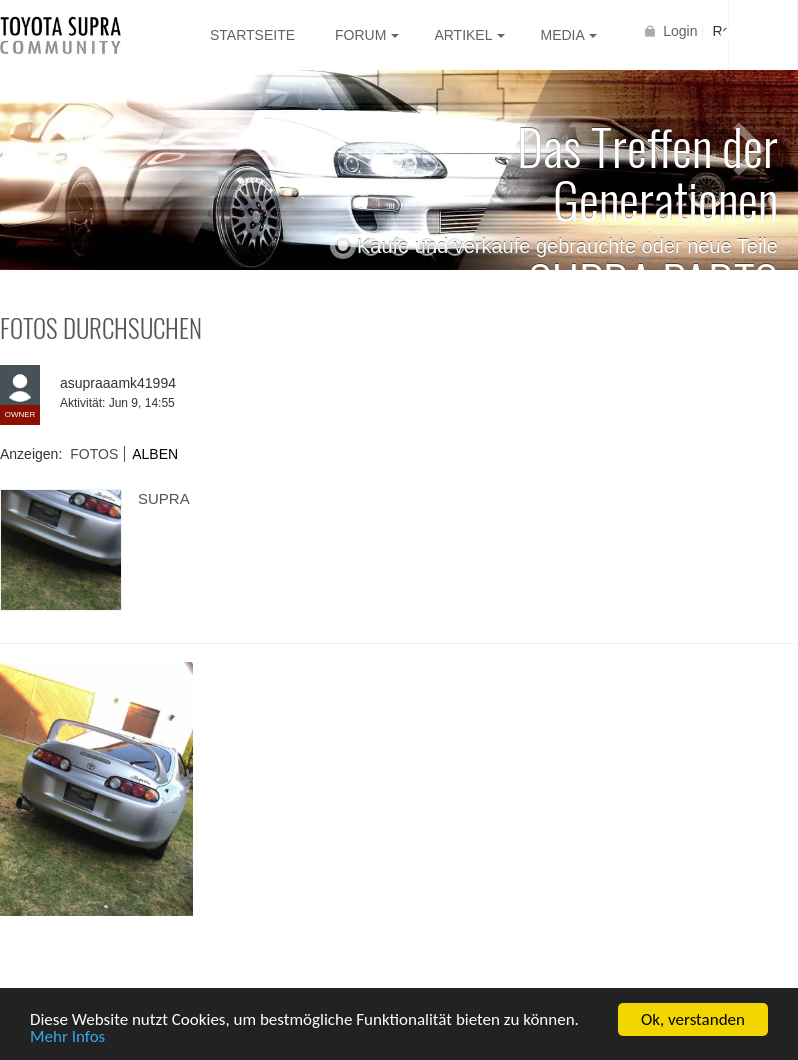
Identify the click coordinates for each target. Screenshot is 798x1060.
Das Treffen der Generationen (647, 171)
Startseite (252, 35)
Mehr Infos (67, 1037)
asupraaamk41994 (118, 383)
